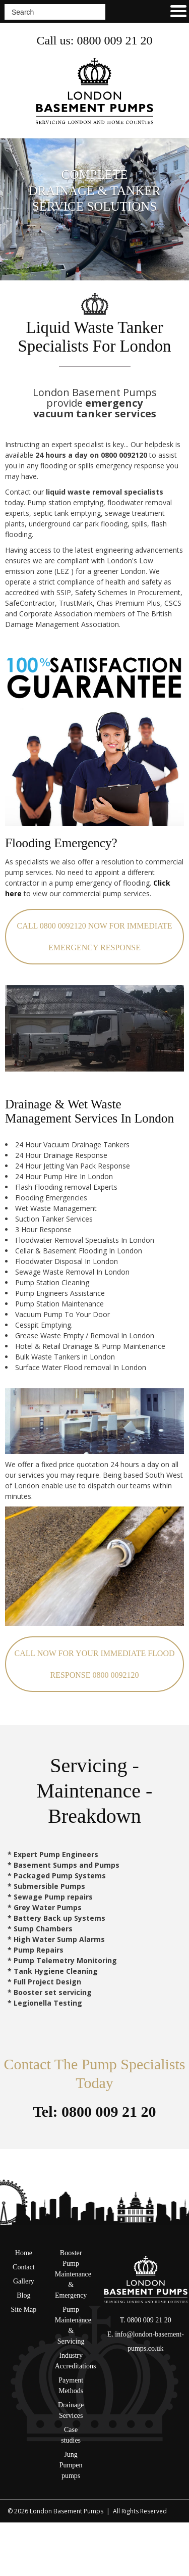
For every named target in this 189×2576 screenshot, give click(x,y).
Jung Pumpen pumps (71, 2465)
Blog (23, 2295)
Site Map (23, 2309)
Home (23, 2253)
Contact (24, 2267)
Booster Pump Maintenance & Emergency (73, 2274)
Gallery (23, 2281)
